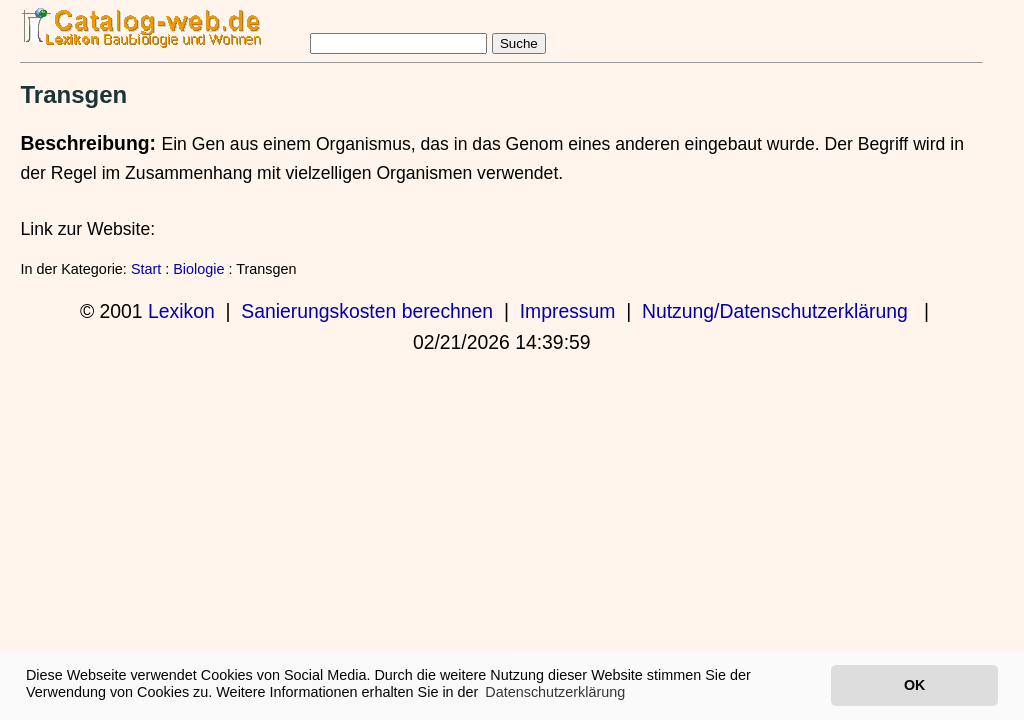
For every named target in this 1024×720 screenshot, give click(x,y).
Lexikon (181, 311)
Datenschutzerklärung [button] (555, 692)
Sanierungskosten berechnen (367, 311)
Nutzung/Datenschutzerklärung (775, 311)
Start (146, 269)
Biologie (198, 269)
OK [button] (914, 685)
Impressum (568, 311)
